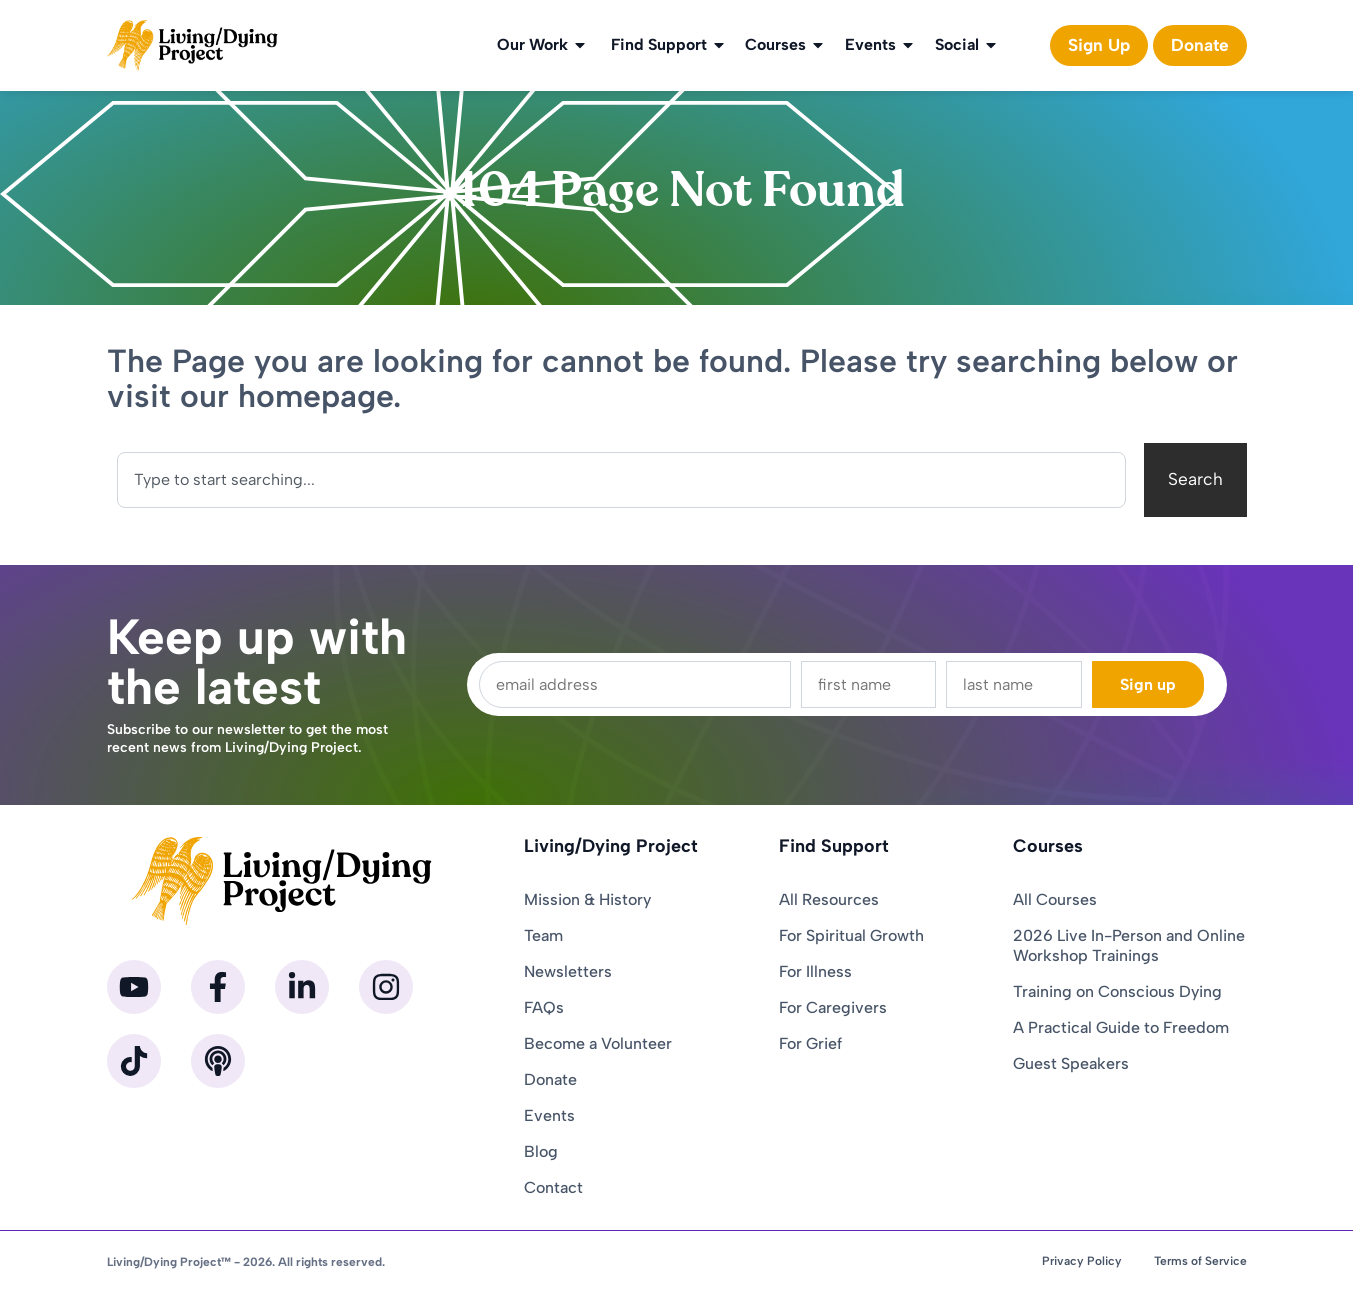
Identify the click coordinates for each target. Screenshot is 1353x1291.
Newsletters (568, 971)
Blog (541, 1151)
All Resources (829, 899)
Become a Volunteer (598, 1043)
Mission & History (587, 899)
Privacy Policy (1082, 1261)
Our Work (542, 45)
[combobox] (621, 480)
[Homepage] (193, 45)
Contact (553, 1187)
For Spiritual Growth (851, 935)
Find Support (669, 45)
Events (880, 45)
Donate (550, 1079)
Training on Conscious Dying (1117, 991)
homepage (315, 396)
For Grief (810, 1043)
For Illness (815, 971)
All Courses (1055, 899)
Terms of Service (1200, 1261)
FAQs (544, 1007)
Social (967, 45)
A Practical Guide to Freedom (1121, 1027)
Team (543, 935)
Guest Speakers (1071, 1063)
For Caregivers (833, 1007)
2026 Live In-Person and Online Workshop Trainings (1129, 945)
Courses (785, 45)
